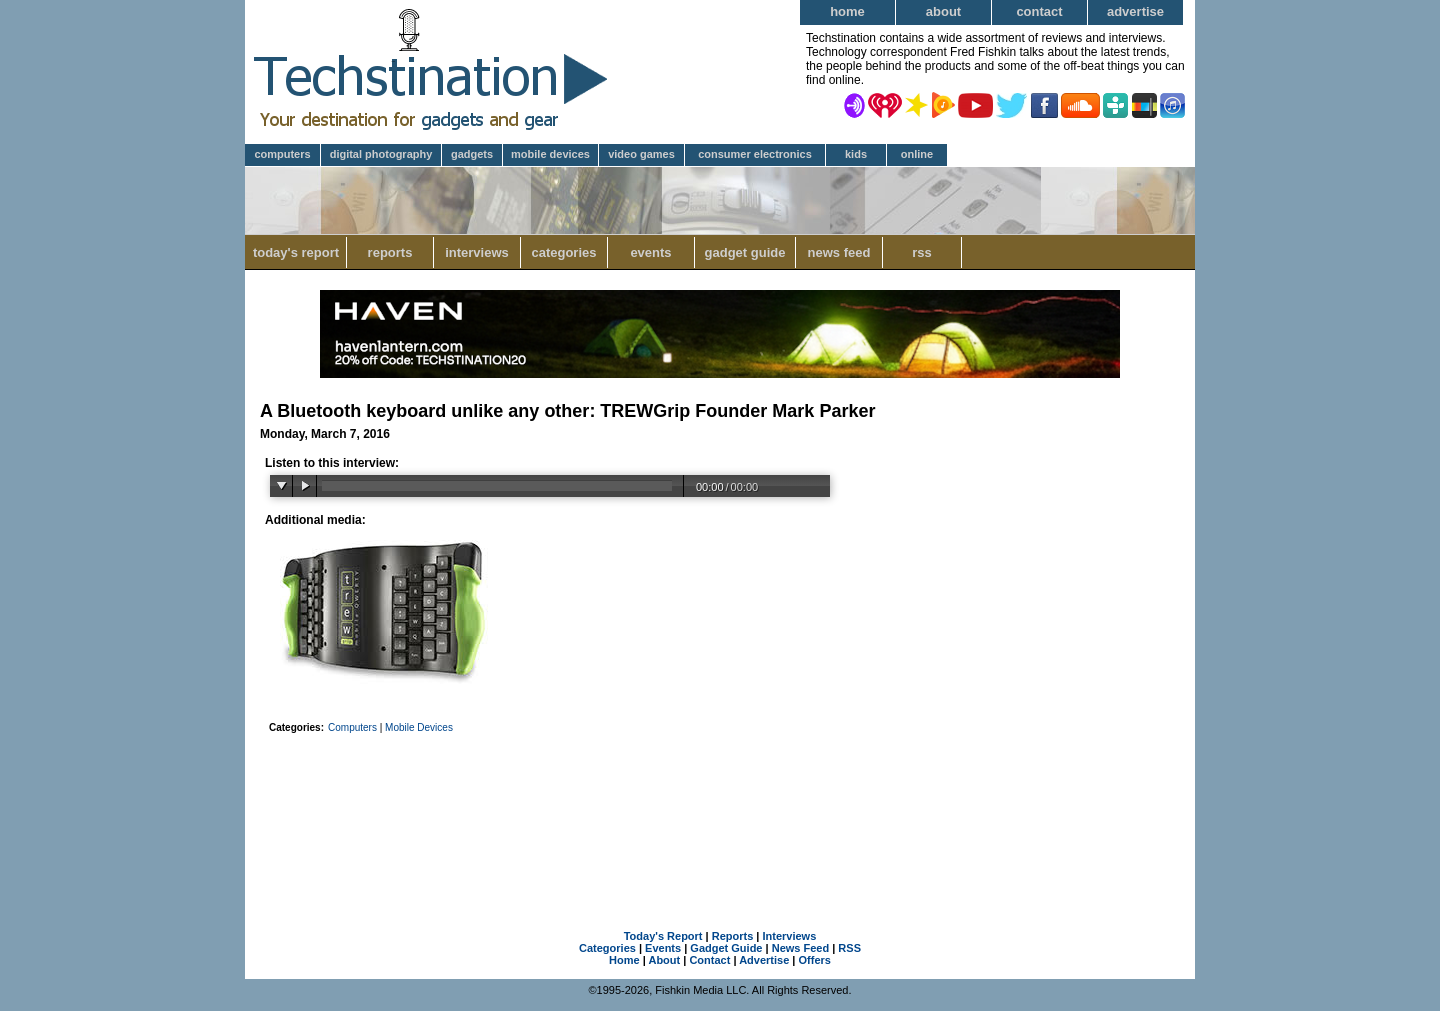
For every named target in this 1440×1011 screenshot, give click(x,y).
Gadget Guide (745, 252)
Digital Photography (381, 154)
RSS (922, 252)
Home (847, 11)
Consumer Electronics (755, 154)
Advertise (1135, 11)
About (943, 11)
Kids (856, 154)
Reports (390, 252)
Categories (563, 252)
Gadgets (472, 154)
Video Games (641, 154)
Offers (815, 960)
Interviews (477, 252)
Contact (1039, 11)
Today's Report (296, 252)
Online (917, 154)
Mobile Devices (550, 154)
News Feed (839, 252)
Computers (282, 154)
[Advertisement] (720, 806)
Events (650, 252)
